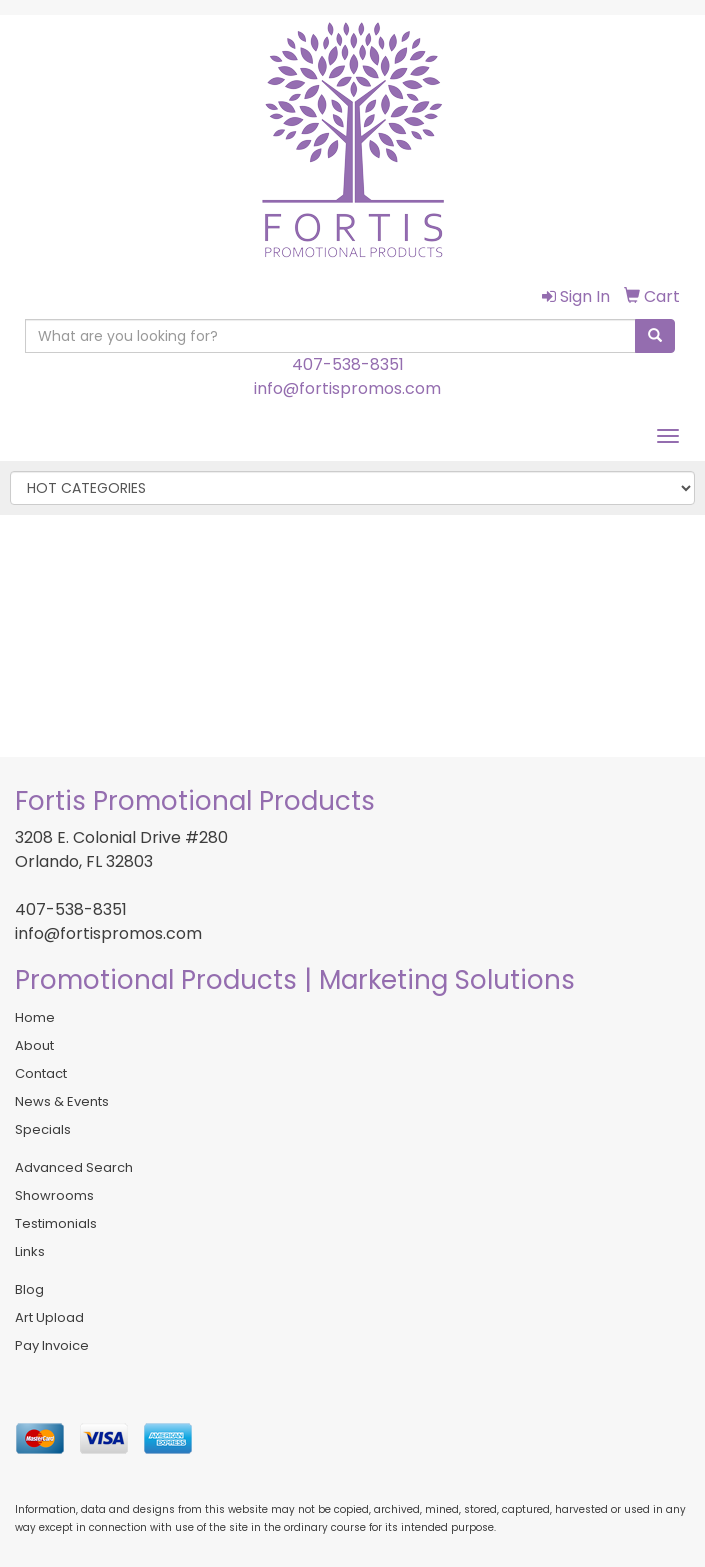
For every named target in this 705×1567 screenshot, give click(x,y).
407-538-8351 (348, 364)
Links (30, 1251)
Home (35, 1017)
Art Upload (49, 1317)
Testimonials (56, 1223)
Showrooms (54, 1195)
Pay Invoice (52, 1345)
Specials (43, 1129)
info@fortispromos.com (347, 388)
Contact (41, 1073)
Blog (29, 1289)
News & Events (62, 1101)
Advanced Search (74, 1167)
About (34, 1045)
